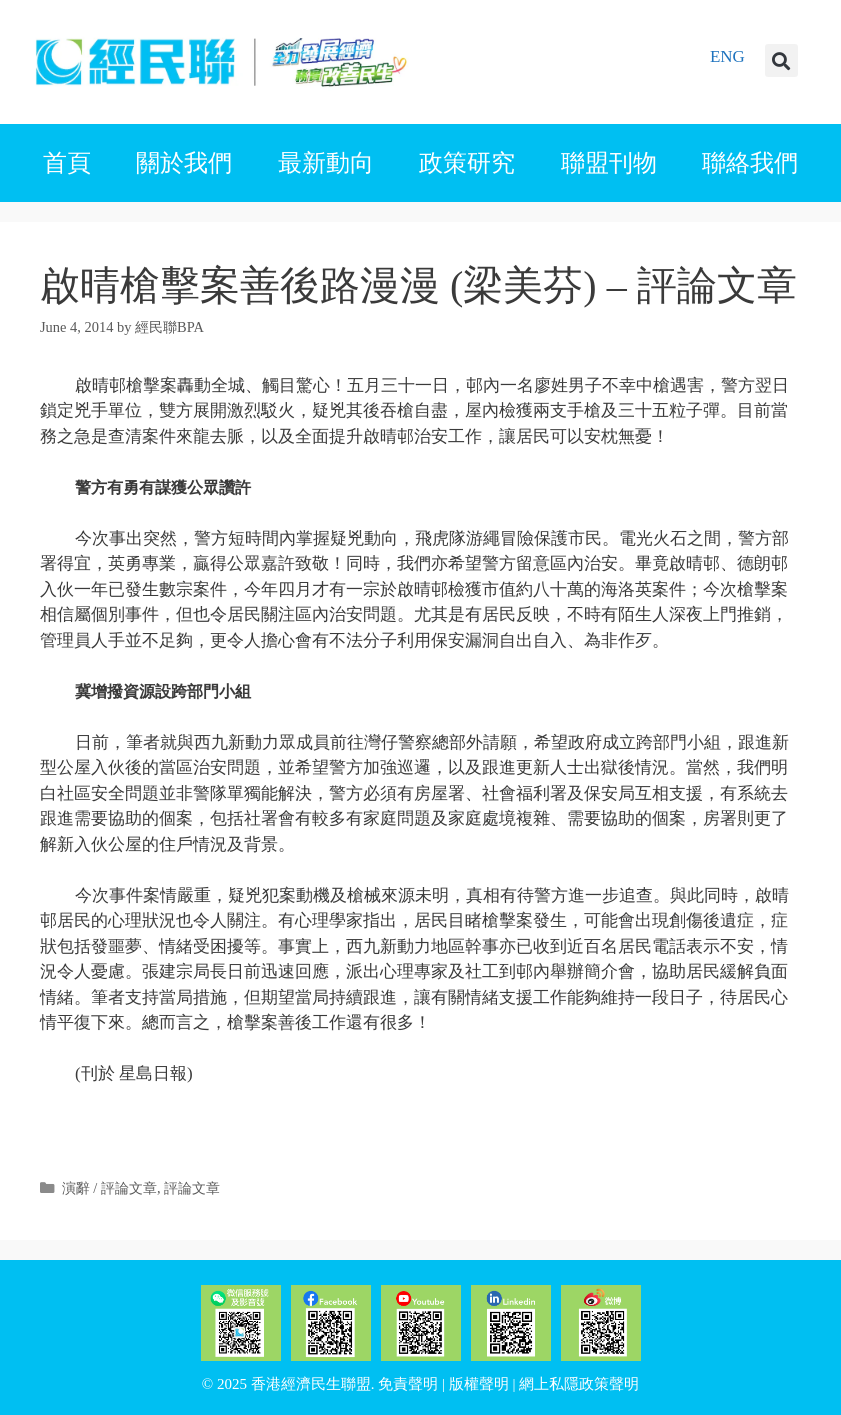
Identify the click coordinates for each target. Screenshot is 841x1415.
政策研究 (467, 163)
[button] (781, 60)
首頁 (67, 163)
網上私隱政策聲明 (579, 1384)
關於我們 (184, 163)
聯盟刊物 (609, 163)
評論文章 (192, 1188)
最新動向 (326, 163)
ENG (727, 56)
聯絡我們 (750, 163)
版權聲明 (479, 1384)
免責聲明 (408, 1384)
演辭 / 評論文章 (109, 1188)
